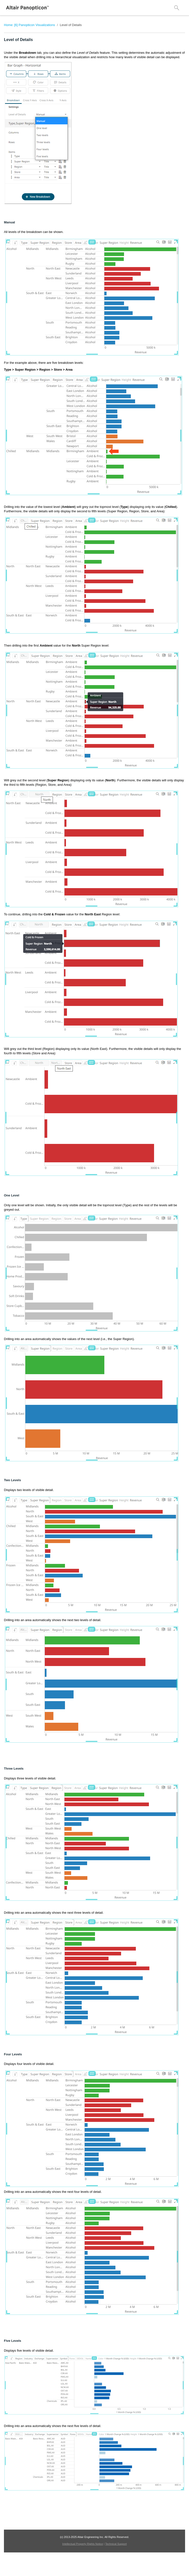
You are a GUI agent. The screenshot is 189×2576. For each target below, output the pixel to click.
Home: (8, 25)
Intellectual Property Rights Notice (82, 2543)
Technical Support (116, 2543)
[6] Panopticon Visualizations (34, 25)
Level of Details (71, 25)
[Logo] (27, 8)
